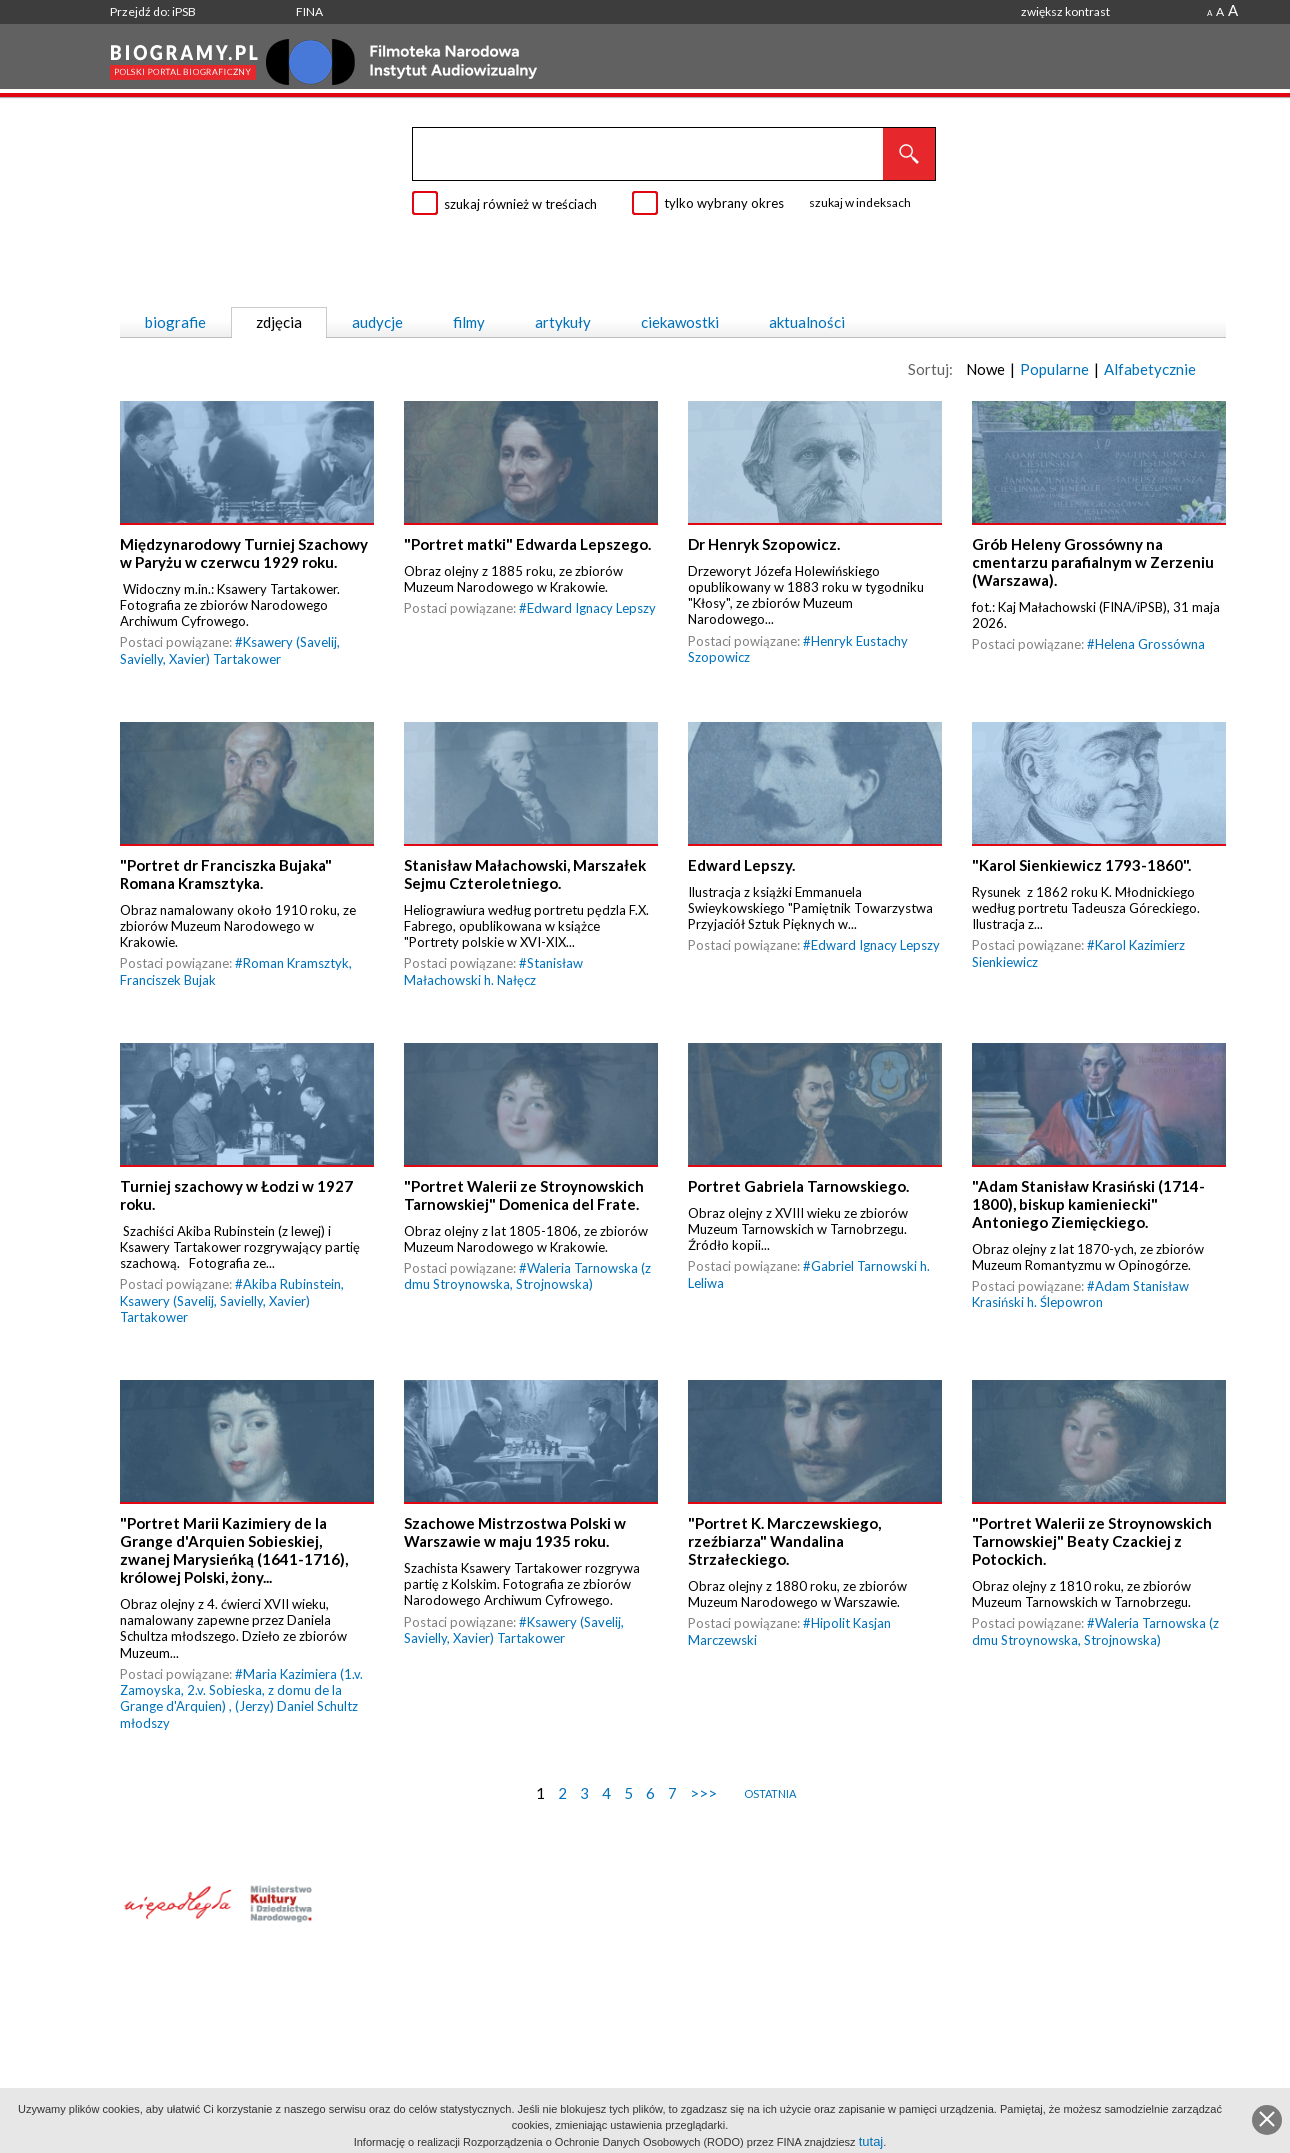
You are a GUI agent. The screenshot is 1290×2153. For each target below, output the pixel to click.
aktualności (807, 322)
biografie (175, 322)
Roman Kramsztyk (296, 978)
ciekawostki (680, 322)
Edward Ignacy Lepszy (591, 615)
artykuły (563, 322)
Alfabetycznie (1150, 369)
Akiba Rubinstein (292, 1306)
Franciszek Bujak (168, 994)
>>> (703, 1822)
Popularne (1054, 369)
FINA (309, 11)
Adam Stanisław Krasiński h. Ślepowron (1080, 1316)
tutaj (871, 2141)
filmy (469, 322)
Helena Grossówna (1150, 651)
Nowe (985, 369)
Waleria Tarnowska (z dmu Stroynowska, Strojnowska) (527, 1298)
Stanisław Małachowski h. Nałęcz (493, 986)
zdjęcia (279, 322)
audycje (377, 322)
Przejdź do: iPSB (153, 11)
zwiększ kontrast (1065, 11)
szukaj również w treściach (520, 204)
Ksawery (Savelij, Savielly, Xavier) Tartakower (230, 658)
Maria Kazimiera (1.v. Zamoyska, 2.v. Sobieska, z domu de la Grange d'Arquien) (241, 1719)
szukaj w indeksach (860, 202)
